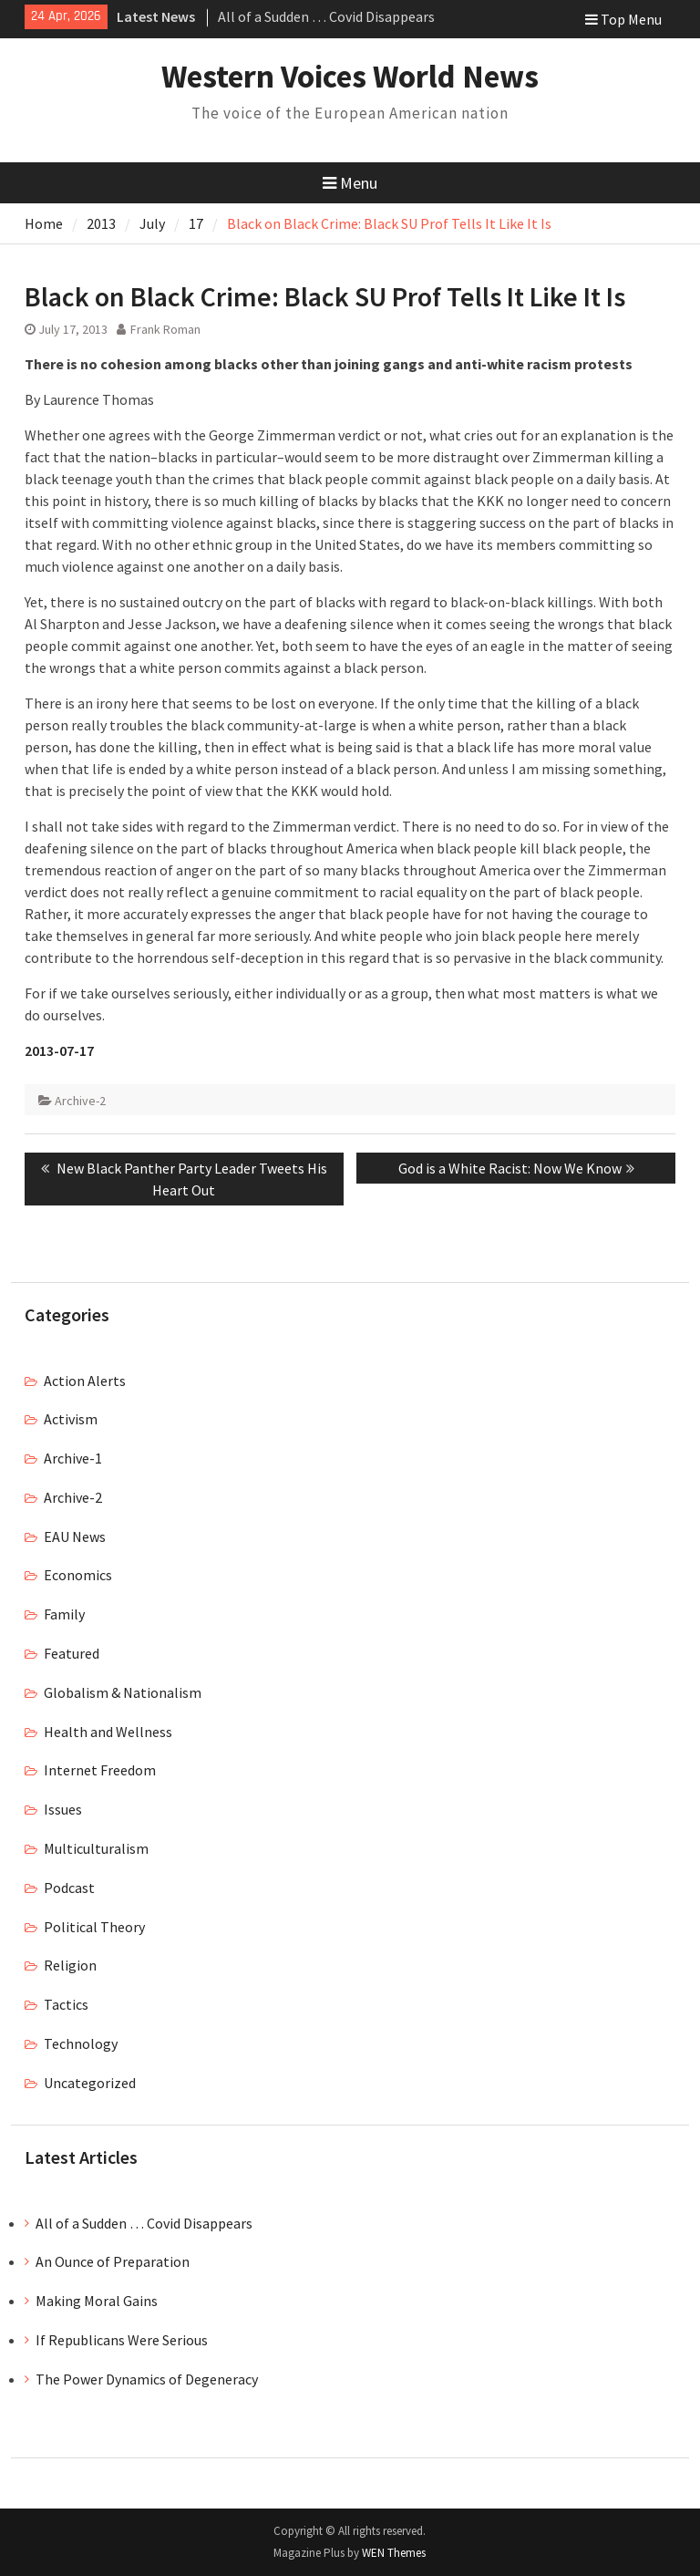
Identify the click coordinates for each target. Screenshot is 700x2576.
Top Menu (623, 19)
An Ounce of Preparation (113, 2261)
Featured (71, 1653)
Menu (350, 182)
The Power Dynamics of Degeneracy (147, 2379)
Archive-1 (73, 1458)
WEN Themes (394, 2552)
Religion (70, 1965)
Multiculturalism (96, 1848)
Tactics (66, 2004)
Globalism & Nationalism (122, 1692)
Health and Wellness (108, 1732)
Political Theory (94, 1927)
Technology (81, 2043)
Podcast (69, 1887)
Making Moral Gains (97, 2301)
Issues (63, 1809)
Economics (78, 1575)
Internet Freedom (100, 1770)
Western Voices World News (350, 77)
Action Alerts (85, 1380)
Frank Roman (165, 329)
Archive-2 (80, 1100)
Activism (71, 1419)
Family (64, 1614)
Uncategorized (90, 2083)
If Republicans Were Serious (122, 2340)
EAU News (75, 1536)
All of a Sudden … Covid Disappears (326, 16)
